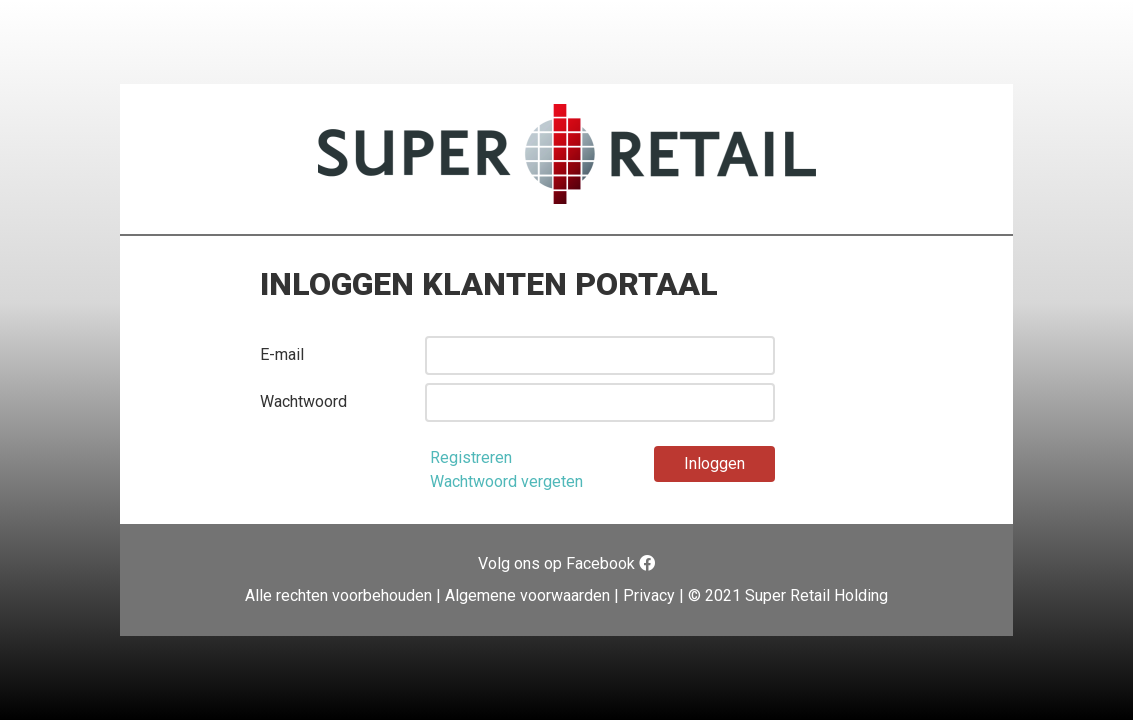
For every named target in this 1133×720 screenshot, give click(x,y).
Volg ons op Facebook (566, 563)
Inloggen (714, 463)
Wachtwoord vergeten (506, 481)
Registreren (471, 457)
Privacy (649, 595)
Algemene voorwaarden (527, 595)
